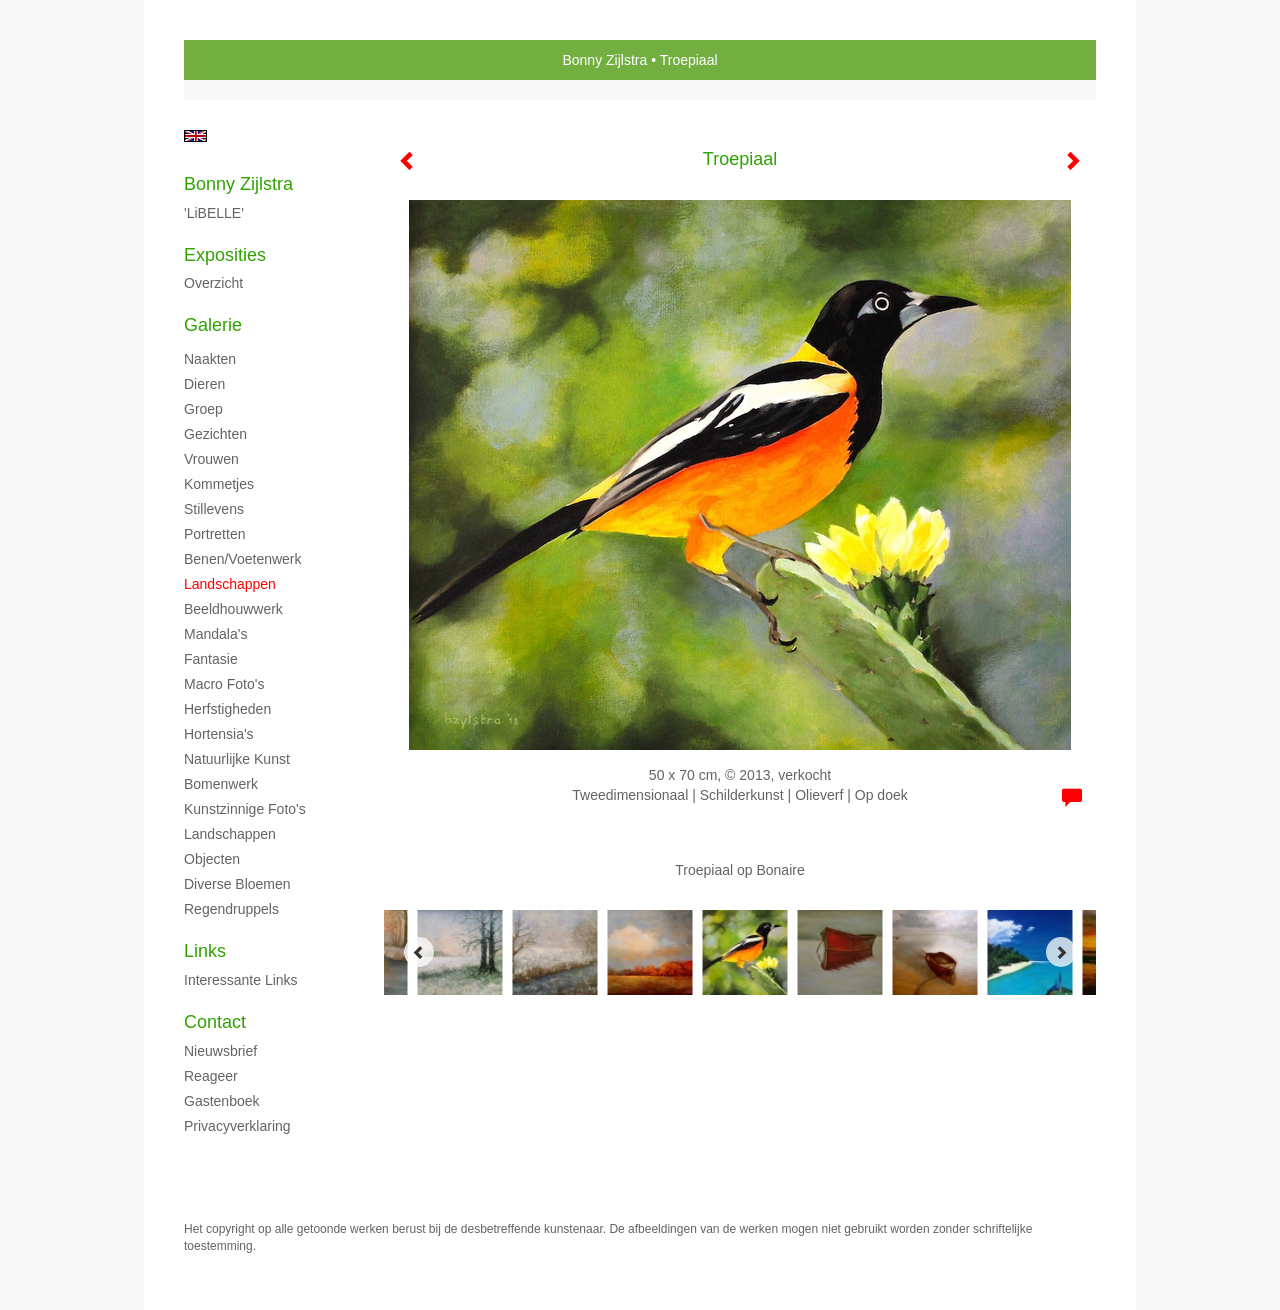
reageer (211, 1076)
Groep (203, 409)
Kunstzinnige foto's (245, 809)
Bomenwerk (221, 784)
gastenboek (222, 1101)
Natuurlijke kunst (237, 759)
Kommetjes (219, 484)
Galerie (213, 325)
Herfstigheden (227, 709)
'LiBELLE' (214, 213)
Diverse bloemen (237, 884)
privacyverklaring (237, 1126)
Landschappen (230, 584)
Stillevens (214, 509)
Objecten (212, 859)
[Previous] (419, 952)
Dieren (204, 384)
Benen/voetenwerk (243, 559)
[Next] (1061, 952)
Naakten (210, 359)
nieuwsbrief (220, 1051)
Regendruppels (231, 909)
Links (205, 951)
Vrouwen (211, 459)
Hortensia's (219, 734)
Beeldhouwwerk (233, 609)
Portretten (214, 534)
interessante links (241, 980)
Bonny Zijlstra (604, 60)
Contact (215, 1022)
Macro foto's (224, 684)
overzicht (213, 283)
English (195, 136)
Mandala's (215, 634)
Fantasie (211, 659)
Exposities (225, 255)
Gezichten (215, 434)
